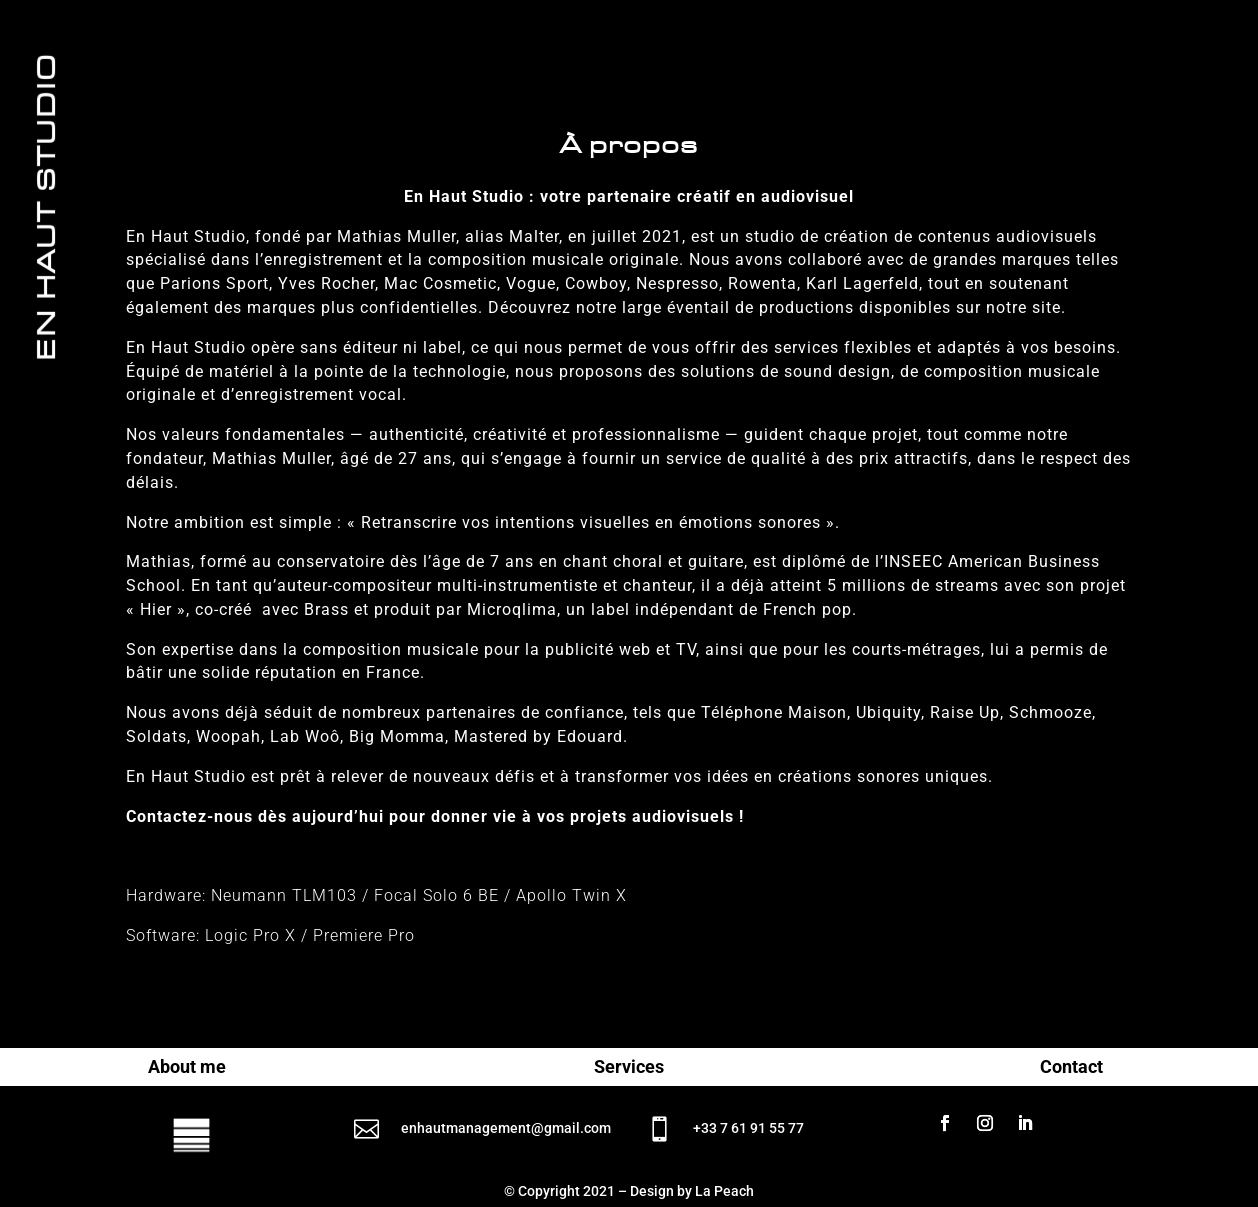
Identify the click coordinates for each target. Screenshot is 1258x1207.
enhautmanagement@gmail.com (506, 1128)
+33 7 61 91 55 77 (748, 1128)
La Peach (724, 1191)
